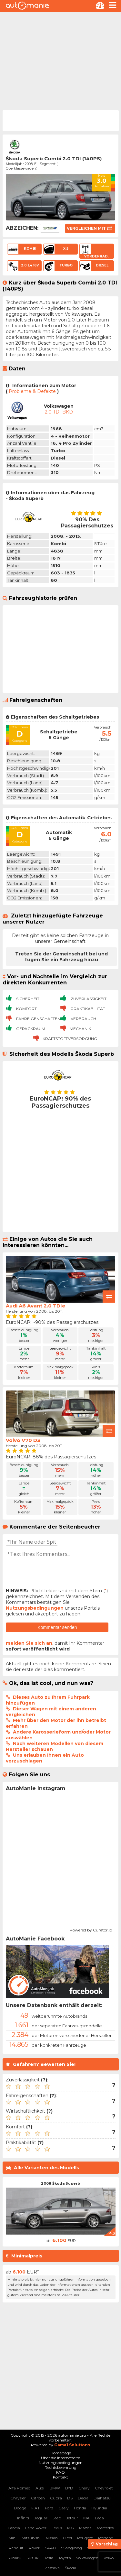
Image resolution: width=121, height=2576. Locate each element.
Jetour (72, 2518)
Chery (84, 2488)
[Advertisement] (60, 60)
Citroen (38, 2498)
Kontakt (60, 2477)
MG (70, 2527)
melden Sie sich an (29, 1643)
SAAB (50, 2547)
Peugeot (85, 2537)
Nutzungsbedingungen (35, 1608)
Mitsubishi (31, 2537)
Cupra (56, 2498)
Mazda (85, 2527)
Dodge (20, 2508)
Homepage (60, 2452)
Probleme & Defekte (32, 391)
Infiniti (23, 2518)
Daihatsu (102, 2498)
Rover (34, 2547)
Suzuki (32, 2557)
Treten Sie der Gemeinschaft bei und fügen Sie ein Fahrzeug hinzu (61, 957)
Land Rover (35, 2527)
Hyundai (99, 2508)
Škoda (70, 2567)
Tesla (49, 2557)
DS (70, 2498)
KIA (86, 2518)
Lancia (14, 2527)
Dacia (83, 2498)
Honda (80, 2508)
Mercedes (105, 2527)
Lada (99, 2518)
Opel (67, 2537)
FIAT (35, 2508)
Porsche (105, 2537)
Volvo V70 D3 (23, 1440)
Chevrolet (104, 2488)
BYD (69, 2488)
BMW (54, 2488)
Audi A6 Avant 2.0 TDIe (35, 1306)
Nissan (52, 2537)
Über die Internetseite (60, 2457)
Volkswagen (87, 2557)
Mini (12, 2537)
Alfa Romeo (19, 2488)
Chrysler (18, 2498)
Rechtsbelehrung (60, 2467)
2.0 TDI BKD (59, 412)
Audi (39, 2488)
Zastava (52, 2567)
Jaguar (40, 2518)
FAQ (60, 2472)
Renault (16, 2547)
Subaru (14, 2557)
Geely (63, 2508)
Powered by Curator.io (91, 1929)
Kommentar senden (57, 1627)
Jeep (57, 2518)
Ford (49, 2508)
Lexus (57, 2527)
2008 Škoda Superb (60, 2183)
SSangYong (71, 2547)
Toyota (64, 2557)
